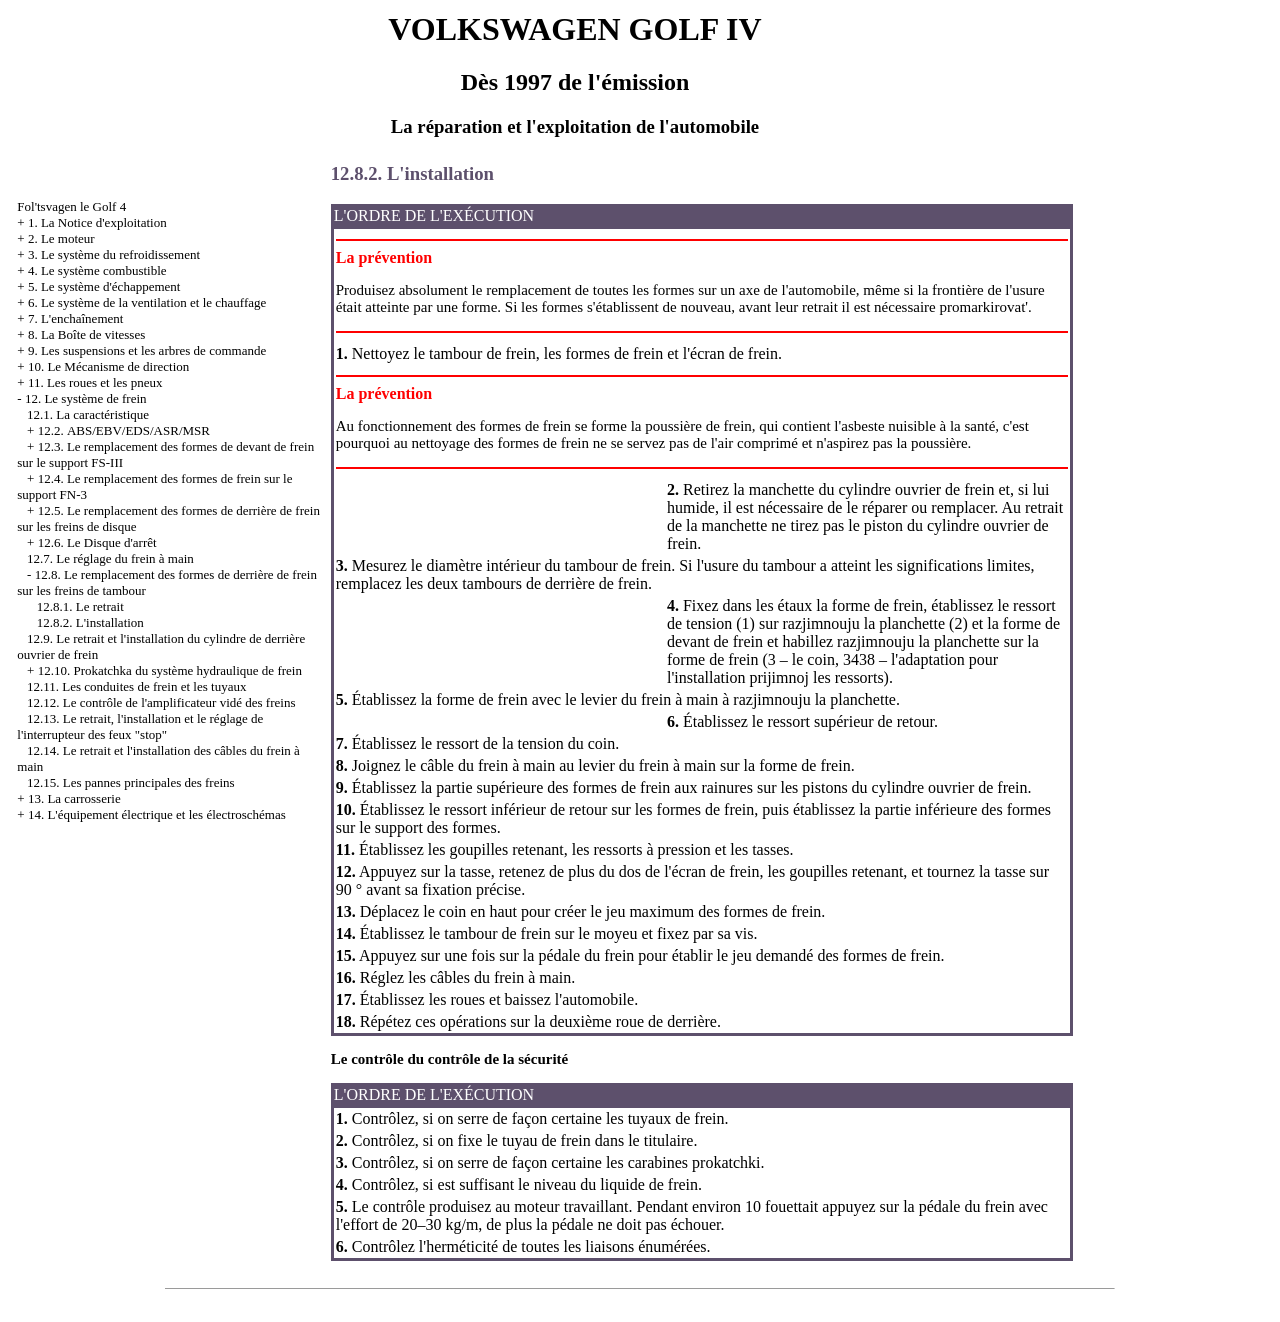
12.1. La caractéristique (88, 414)
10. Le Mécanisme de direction (108, 366)
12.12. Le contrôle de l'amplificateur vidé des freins (161, 702)
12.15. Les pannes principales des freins (131, 782)
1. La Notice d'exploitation (97, 222)
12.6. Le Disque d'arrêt (97, 542)
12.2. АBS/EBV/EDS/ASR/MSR (124, 430)
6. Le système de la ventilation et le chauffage (147, 302)
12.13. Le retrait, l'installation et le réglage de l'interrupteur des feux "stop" (140, 726)
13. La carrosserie (74, 798)
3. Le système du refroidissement (114, 254)
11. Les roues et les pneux (95, 382)
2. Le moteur (61, 238)
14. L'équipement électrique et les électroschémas (157, 814)
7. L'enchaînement (75, 318)
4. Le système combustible (97, 270)
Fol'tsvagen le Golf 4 (71, 206)
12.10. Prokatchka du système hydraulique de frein (170, 670)
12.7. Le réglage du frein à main (110, 558)
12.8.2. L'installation (90, 622)
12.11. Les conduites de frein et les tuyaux (136, 686)
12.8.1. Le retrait (80, 606)
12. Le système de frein (86, 398)
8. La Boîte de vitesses (86, 334)
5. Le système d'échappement (104, 286)
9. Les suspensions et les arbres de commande (147, 350)
